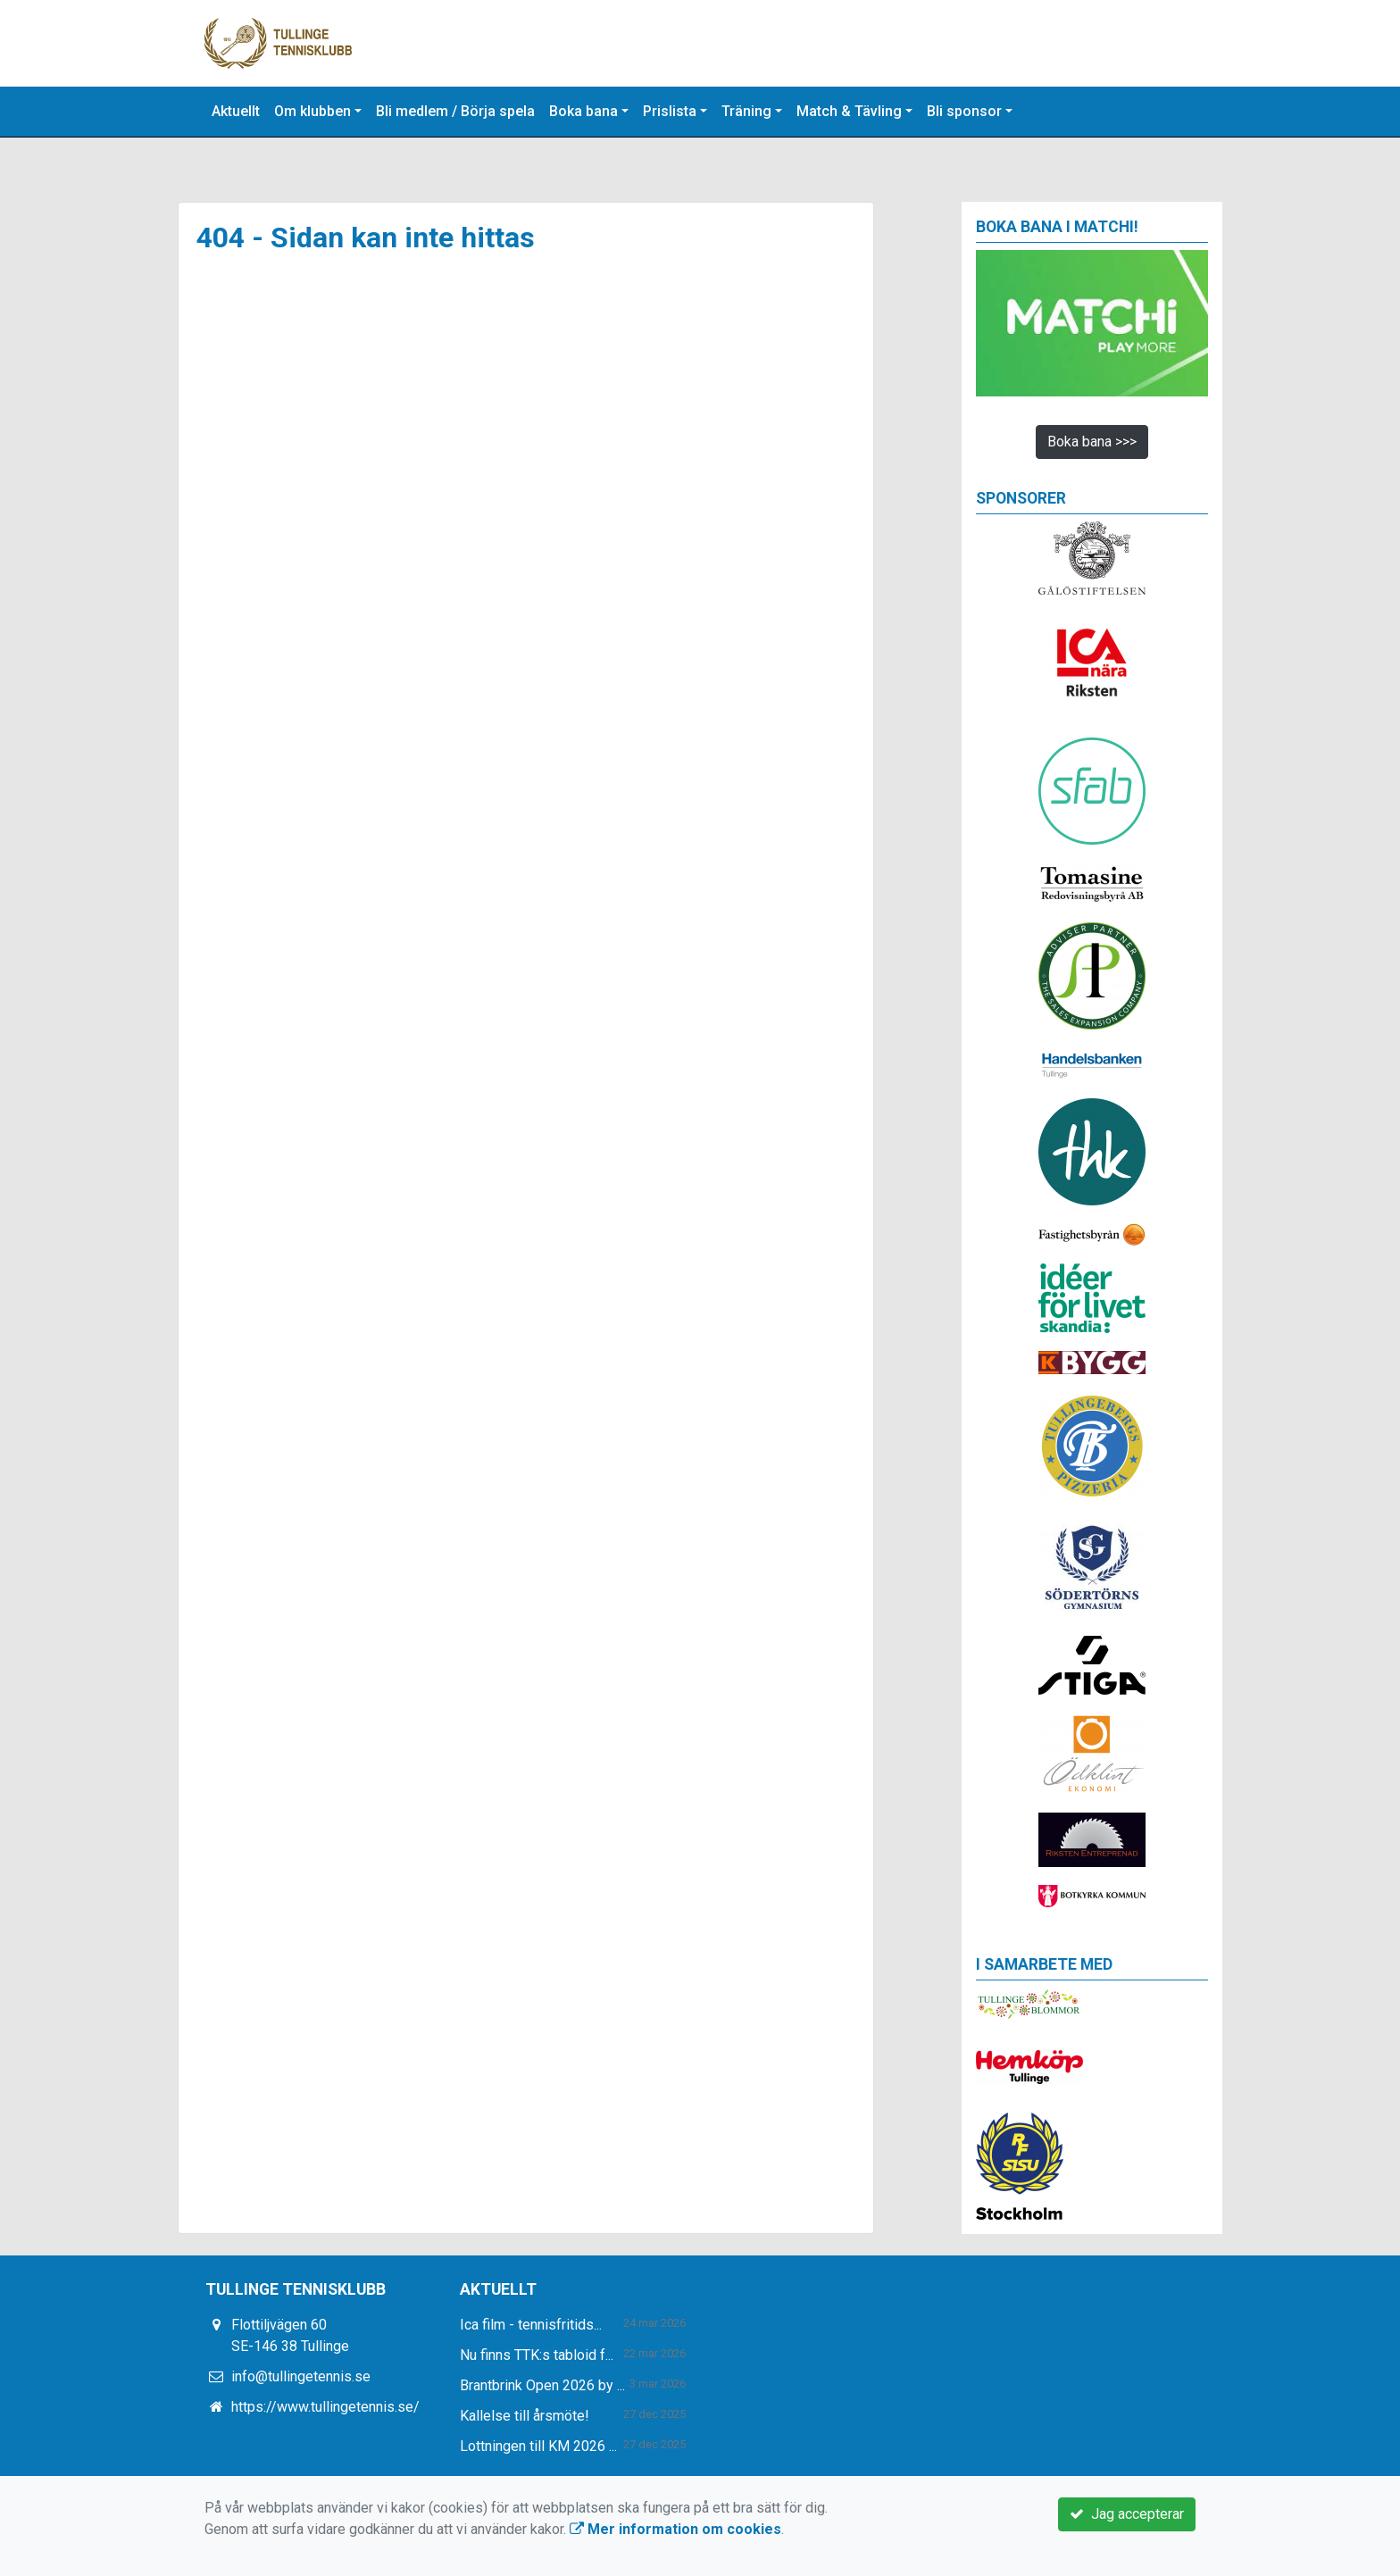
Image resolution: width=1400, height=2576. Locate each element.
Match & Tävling (849, 111)
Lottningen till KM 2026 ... (538, 2446)
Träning (746, 111)
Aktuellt (236, 111)
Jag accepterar (1127, 2513)
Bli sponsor (964, 111)
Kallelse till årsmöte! (524, 2415)
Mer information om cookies (675, 2529)
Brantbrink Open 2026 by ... (542, 2385)
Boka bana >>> (1092, 441)
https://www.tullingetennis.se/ (325, 2406)
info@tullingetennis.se (301, 2376)
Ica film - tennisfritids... (531, 2324)
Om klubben (312, 111)
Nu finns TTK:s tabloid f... (536, 2355)
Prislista (669, 111)
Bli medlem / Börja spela (455, 111)
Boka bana (583, 111)
